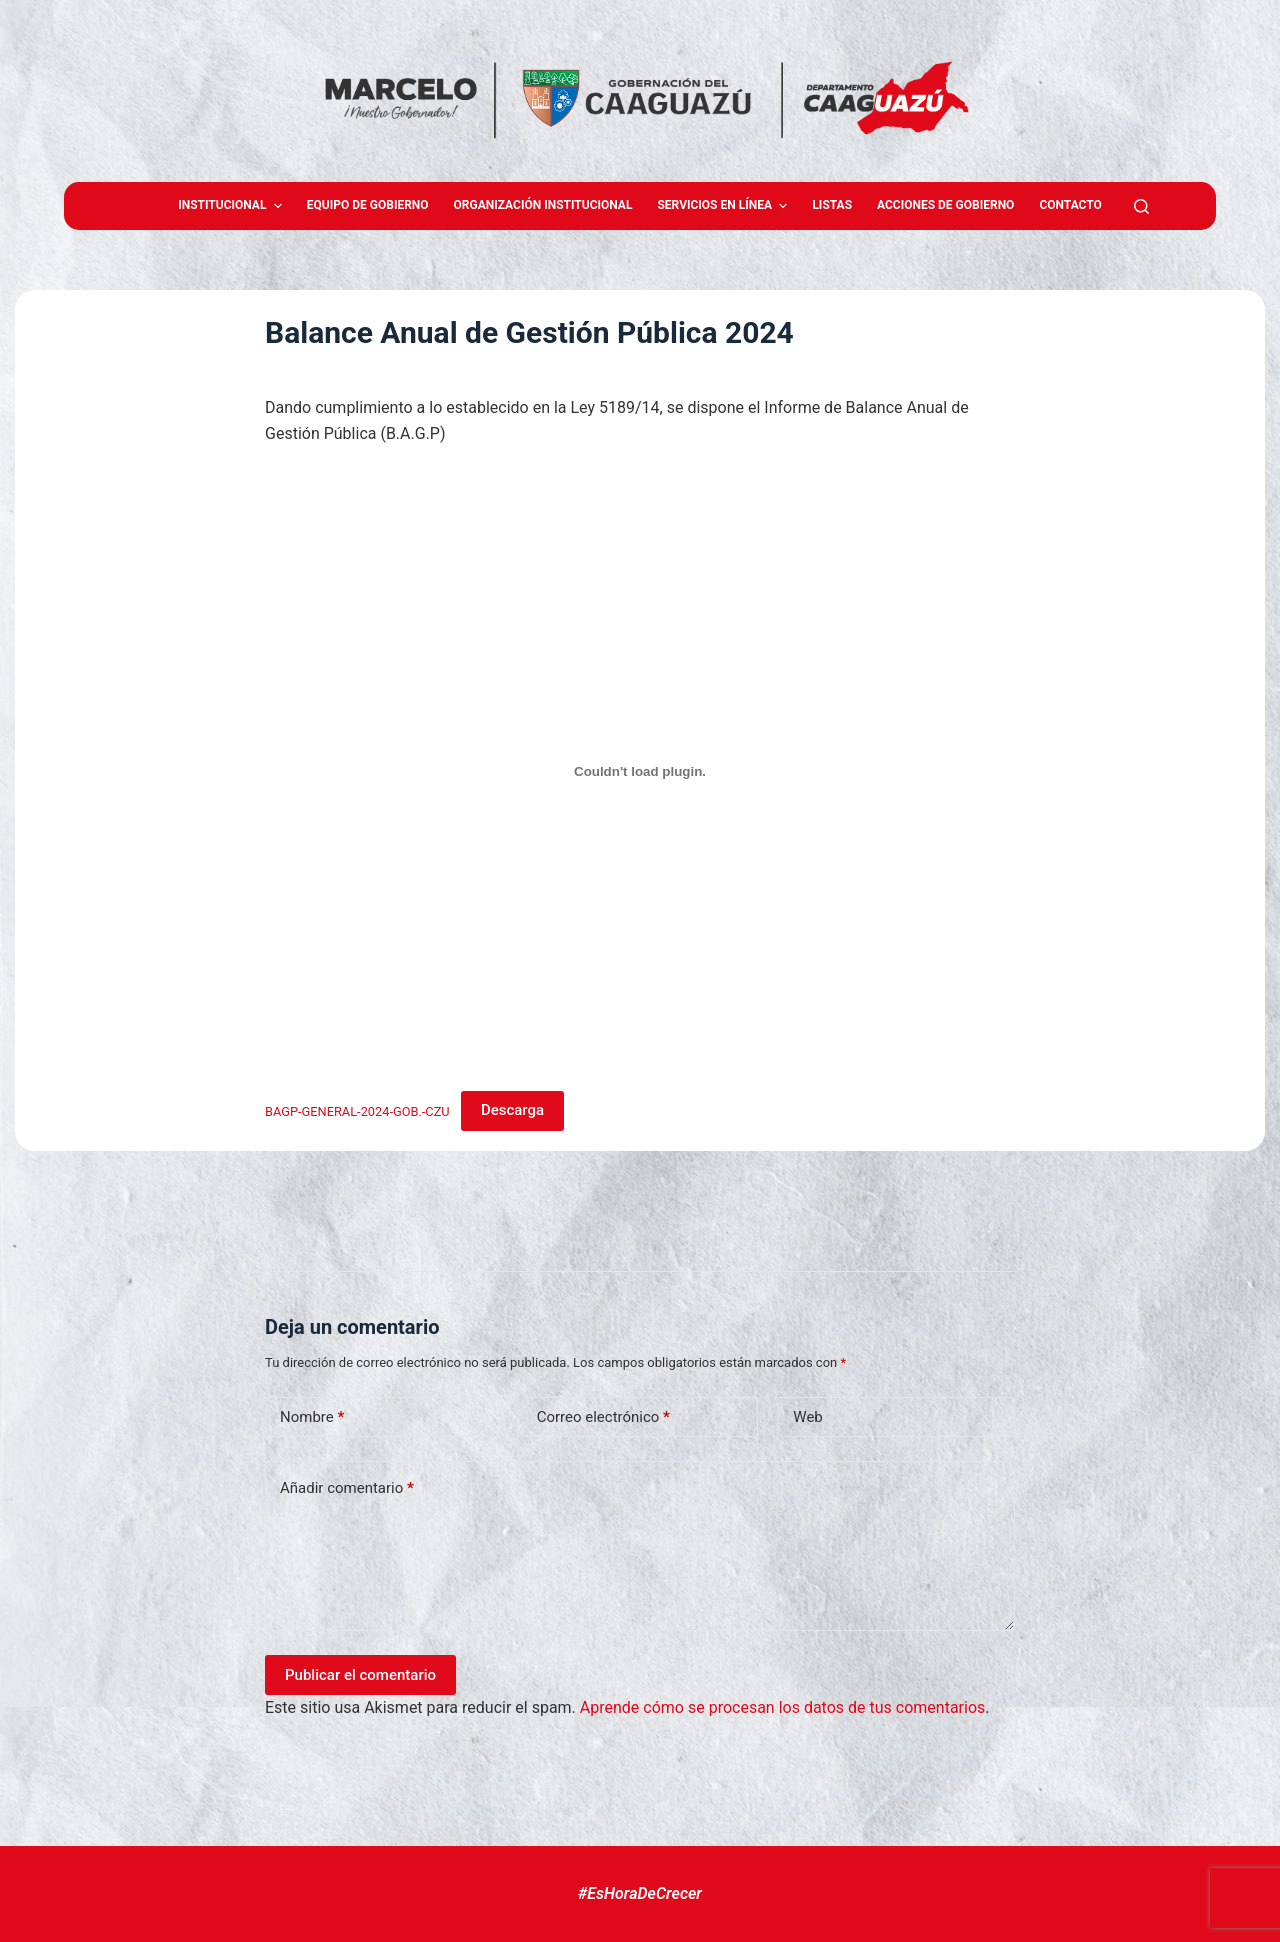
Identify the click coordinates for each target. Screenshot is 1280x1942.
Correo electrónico (603, 1417)
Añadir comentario (347, 1488)
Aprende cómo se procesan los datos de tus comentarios (782, 1707)
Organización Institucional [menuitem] (543, 205)
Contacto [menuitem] (1070, 205)
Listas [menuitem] (832, 205)
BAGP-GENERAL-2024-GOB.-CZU (357, 1110)
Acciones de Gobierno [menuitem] (945, 205)
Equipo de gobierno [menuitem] (368, 205)
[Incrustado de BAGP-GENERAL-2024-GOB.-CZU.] (640, 772)
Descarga (512, 1110)
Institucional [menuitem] (232, 206)
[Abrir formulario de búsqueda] (1141, 206)
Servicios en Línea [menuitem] (724, 206)
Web (807, 1417)
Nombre (312, 1417)
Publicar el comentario (360, 1675)
